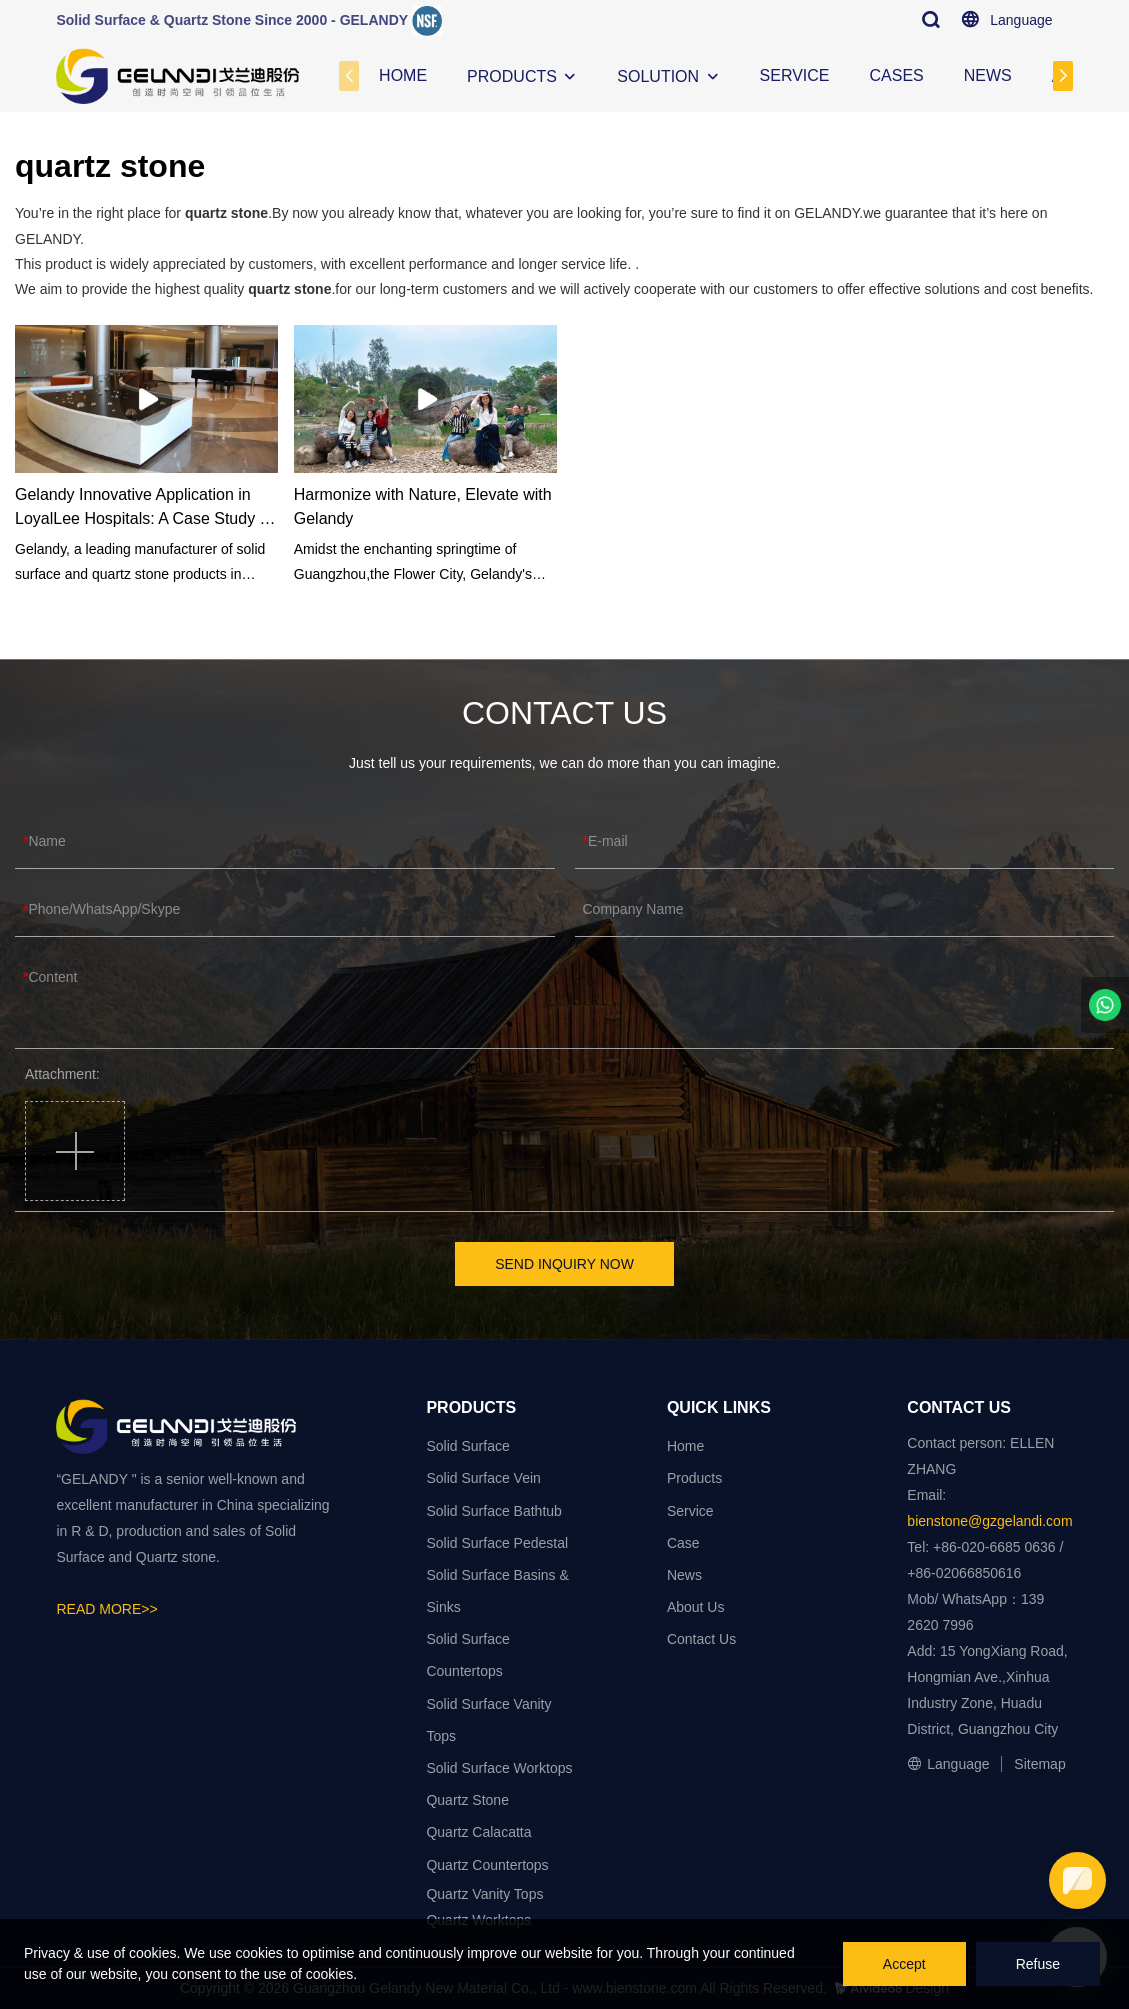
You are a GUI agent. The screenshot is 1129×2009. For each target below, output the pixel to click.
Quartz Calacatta (478, 1832)
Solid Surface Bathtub (493, 1511)
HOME (403, 75)
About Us (696, 1607)
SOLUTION (658, 76)
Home (685, 1446)
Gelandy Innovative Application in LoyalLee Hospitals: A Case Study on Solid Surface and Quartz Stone (146, 508)
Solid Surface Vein (483, 1478)
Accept (904, 1964)
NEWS (988, 75)
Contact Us (701, 1639)
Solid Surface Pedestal (497, 1543)
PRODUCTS (512, 76)
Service (690, 1511)
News (684, 1575)
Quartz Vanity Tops (484, 1894)
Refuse (1038, 1964)
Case (683, 1543)
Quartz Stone (467, 1800)
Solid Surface (467, 1446)
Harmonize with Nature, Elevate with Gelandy (423, 506)
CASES (897, 75)
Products (694, 1478)
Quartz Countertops (487, 1865)
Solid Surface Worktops (499, 1768)
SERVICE (795, 75)
